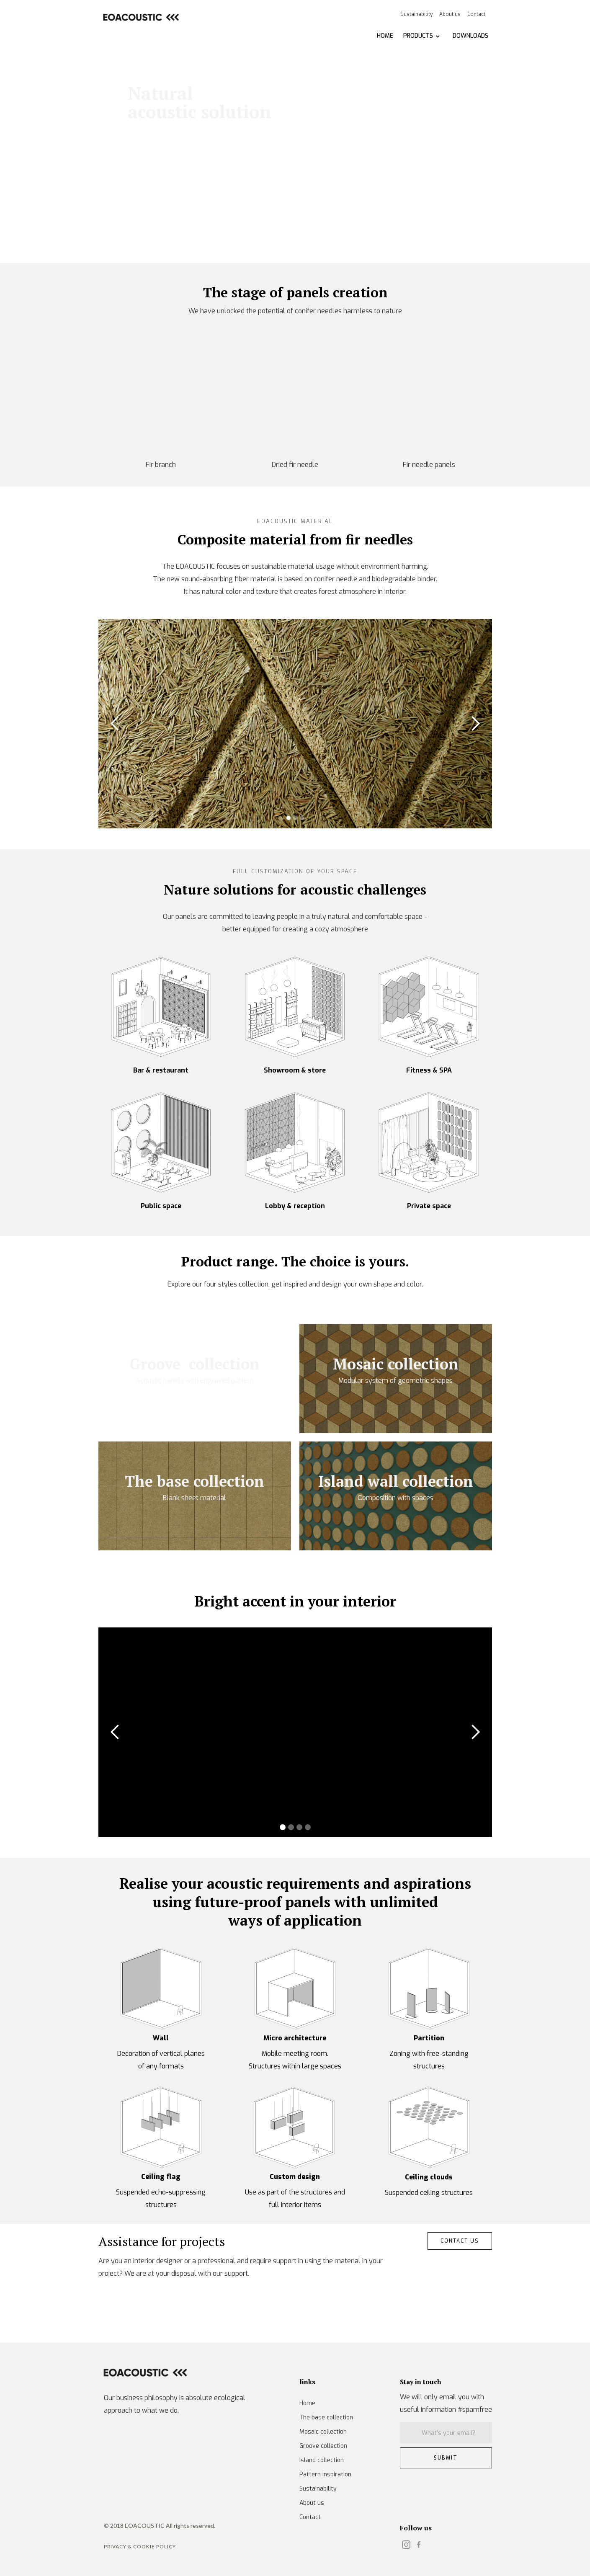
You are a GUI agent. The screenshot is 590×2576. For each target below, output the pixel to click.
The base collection (326, 2417)
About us (450, 14)
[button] (421, 36)
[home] (140, 17)
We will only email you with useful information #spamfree (446, 2403)
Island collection (321, 2460)
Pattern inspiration (325, 2474)
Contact (476, 14)
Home (307, 2403)
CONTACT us (460, 2241)
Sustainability (416, 14)
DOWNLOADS (470, 36)
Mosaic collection (323, 2432)
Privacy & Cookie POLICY (140, 2546)
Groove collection (323, 2446)
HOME (385, 36)
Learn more (160, 173)
